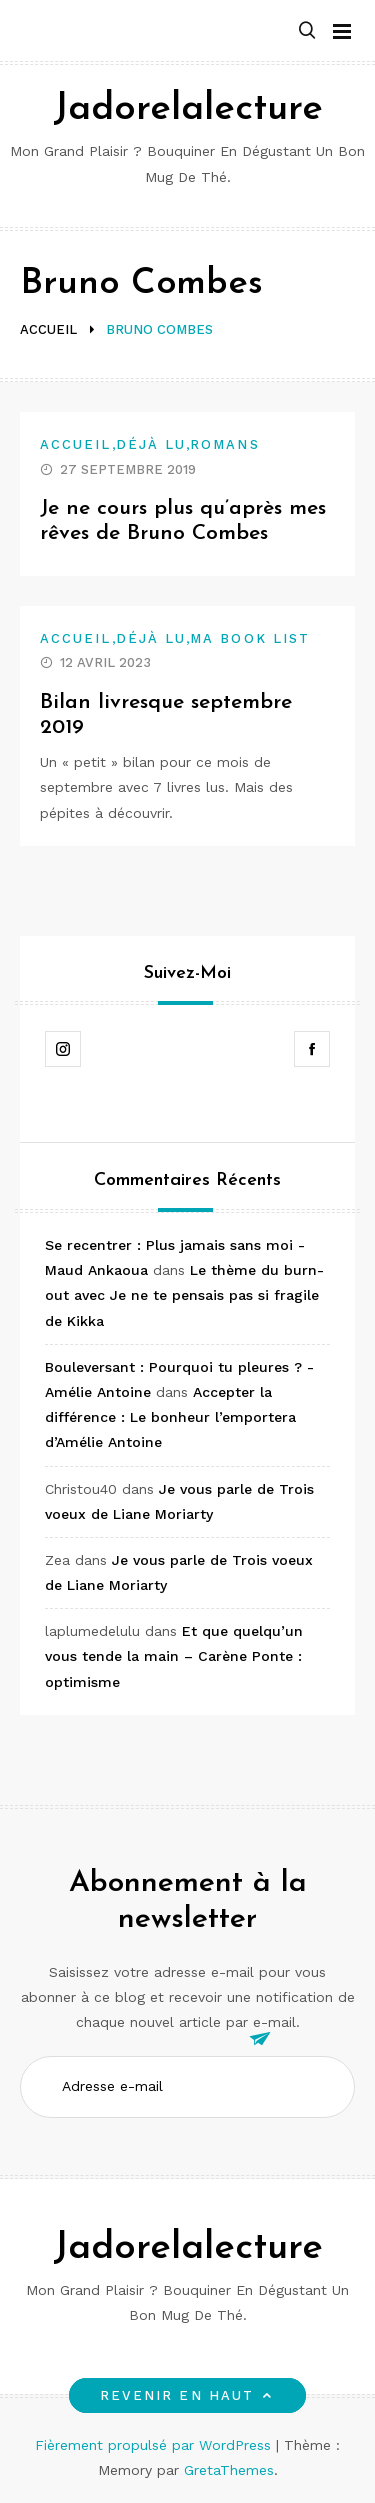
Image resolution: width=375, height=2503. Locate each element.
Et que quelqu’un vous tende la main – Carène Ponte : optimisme (174, 1656)
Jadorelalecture (188, 109)
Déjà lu (151, 444)
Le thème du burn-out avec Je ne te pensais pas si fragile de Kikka (184, 1295)
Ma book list (250, 638)
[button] (307, 31)
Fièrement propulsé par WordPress (155, 2445)
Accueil (76, 444)
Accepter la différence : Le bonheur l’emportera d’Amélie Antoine (170, 1417)
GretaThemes (229, 2470)
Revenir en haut (187, 2395)
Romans (224, 444)
